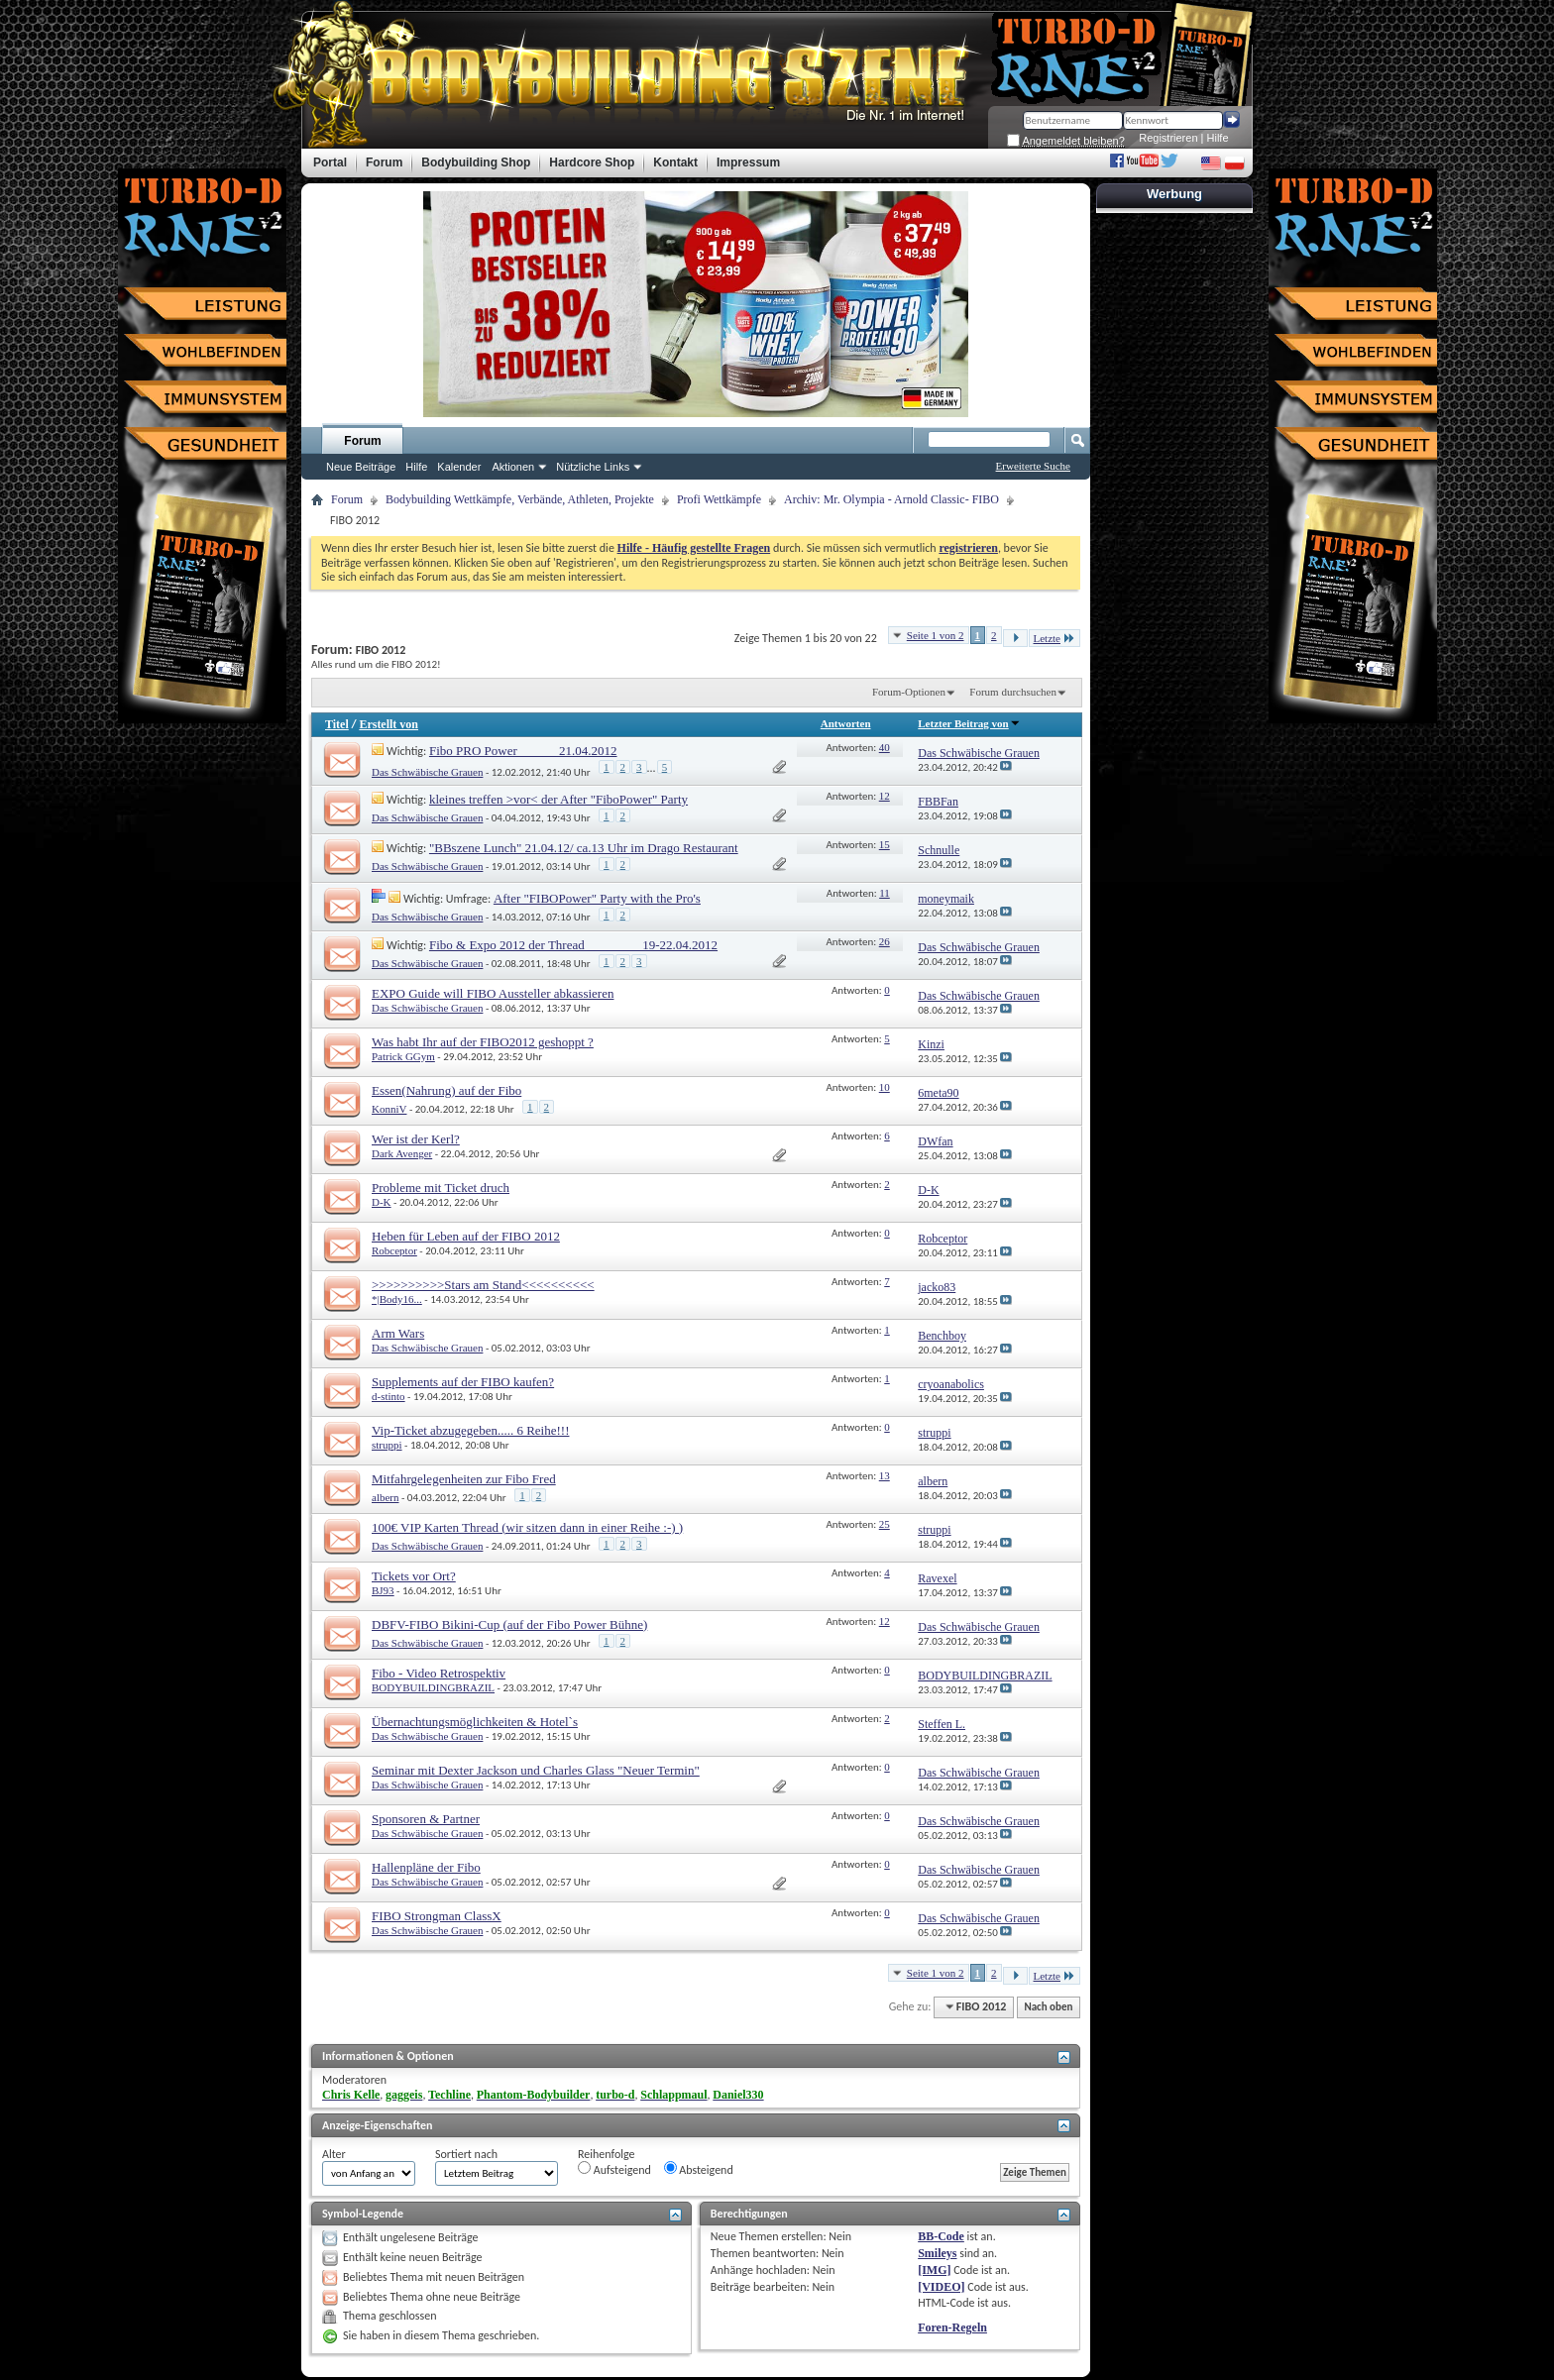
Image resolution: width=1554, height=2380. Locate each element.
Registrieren (1168, 138)
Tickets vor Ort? (414, 1576)
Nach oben (1048, 2007)
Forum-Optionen (908, 692)
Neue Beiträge (360, 467)
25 (884, 1524)
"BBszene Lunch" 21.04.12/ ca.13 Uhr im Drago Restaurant (583, 847)
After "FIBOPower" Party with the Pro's (597, 898)
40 (884, 747)
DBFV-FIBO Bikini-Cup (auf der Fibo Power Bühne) (509, 1624)
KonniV (389, 1109)
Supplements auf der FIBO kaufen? (463, 1381)
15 (884, 844)
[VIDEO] (941, 2287)
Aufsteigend (614, 2169)
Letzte (1054, 637)
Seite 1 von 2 (935, 635)
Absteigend (698, 2169)
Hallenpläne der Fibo (426, 1867)
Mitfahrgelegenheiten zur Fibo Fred (464, 1478)
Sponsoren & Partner (426, 1818)
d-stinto (388, 1396)
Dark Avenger (402, 1153)
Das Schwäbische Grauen (427, 772)
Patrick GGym (403, 1056)
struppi (387, 1445)
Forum (362, 441)
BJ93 (383, 1590)
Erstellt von (388, 724)
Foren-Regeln (952, 2327)
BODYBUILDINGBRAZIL (433, 1687)
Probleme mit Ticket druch (440, 1187)
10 (884, 1087)
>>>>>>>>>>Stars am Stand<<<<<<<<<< (483, 1284)
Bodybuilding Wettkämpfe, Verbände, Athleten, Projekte (520, 499)
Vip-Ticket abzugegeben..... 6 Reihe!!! (470, 1430)
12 (884, 796)
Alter (334, 2154)
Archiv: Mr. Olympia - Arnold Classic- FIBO (891, 499)
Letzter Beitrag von (969, 723)
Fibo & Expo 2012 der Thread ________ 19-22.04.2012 (573, 944)
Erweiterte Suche (1033, 466)
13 (884, 1475)
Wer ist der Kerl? (416, 1139)
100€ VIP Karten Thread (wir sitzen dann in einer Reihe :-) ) (527, 1527)
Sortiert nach (466, 2154)
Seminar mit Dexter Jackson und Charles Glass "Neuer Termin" (536, 1770)
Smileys (937, 2253)
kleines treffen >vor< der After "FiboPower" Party (558, 799)
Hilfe (1218, 138)
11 (884, 893)
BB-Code (941, 2236)
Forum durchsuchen (1012, 692)
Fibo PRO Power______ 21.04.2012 (523, 750)
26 (884, 941)
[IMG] (934, 2270)
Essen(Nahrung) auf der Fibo (446, 1090)
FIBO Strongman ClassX (436, 1915)
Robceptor (394, 1250)
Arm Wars (398, 1333)
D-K (381, 1202)
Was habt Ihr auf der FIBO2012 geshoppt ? (483, 1041)
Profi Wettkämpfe (719, 499)
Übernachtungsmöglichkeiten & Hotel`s (475, 1721)
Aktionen (513, 467)
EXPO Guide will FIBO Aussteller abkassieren (492, 993)
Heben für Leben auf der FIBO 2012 (466, 1236)
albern (385, 1497)
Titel (337, 724)
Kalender (459, 467)
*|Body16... (397, 1299)
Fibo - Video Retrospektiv (438, 1673)
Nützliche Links (592, 467)
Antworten (846, 723)
